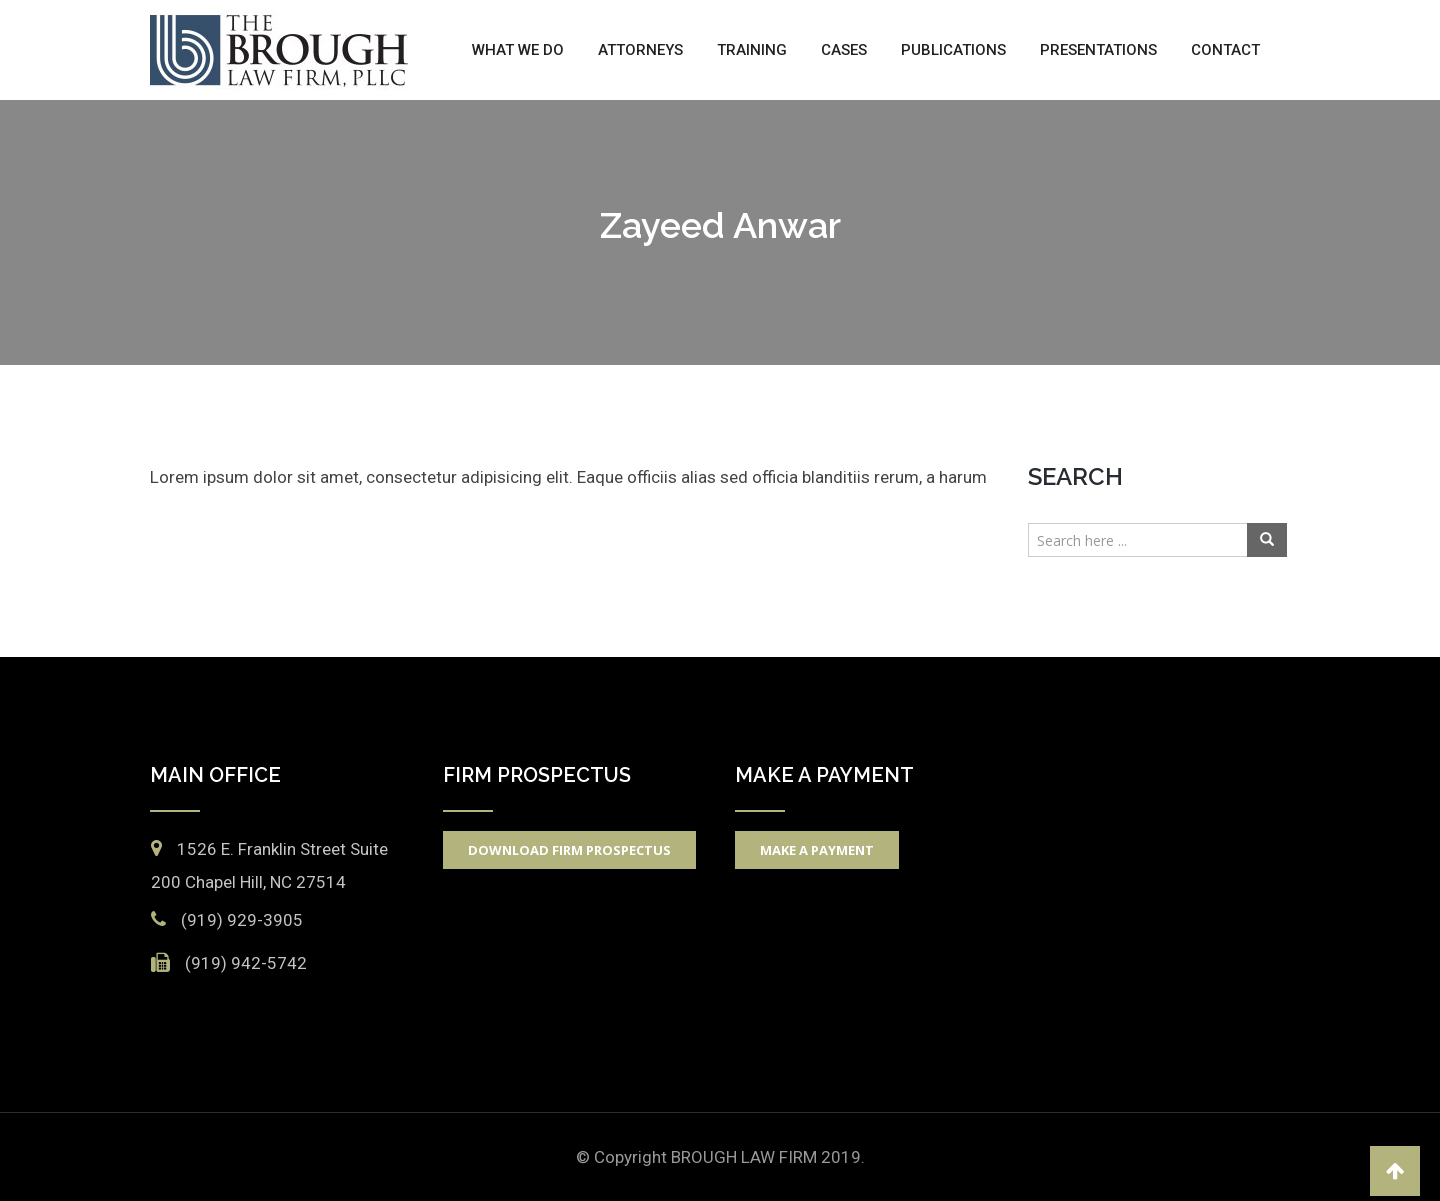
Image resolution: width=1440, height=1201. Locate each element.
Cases (844, 50)
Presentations (1098, 50)
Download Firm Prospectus (569, 850)
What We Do (518, 50)
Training (752, 50)
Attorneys (640, 50)
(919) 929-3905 (242, 920)
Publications (953, 50)
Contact (1225, 50)
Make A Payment (817, 850)
